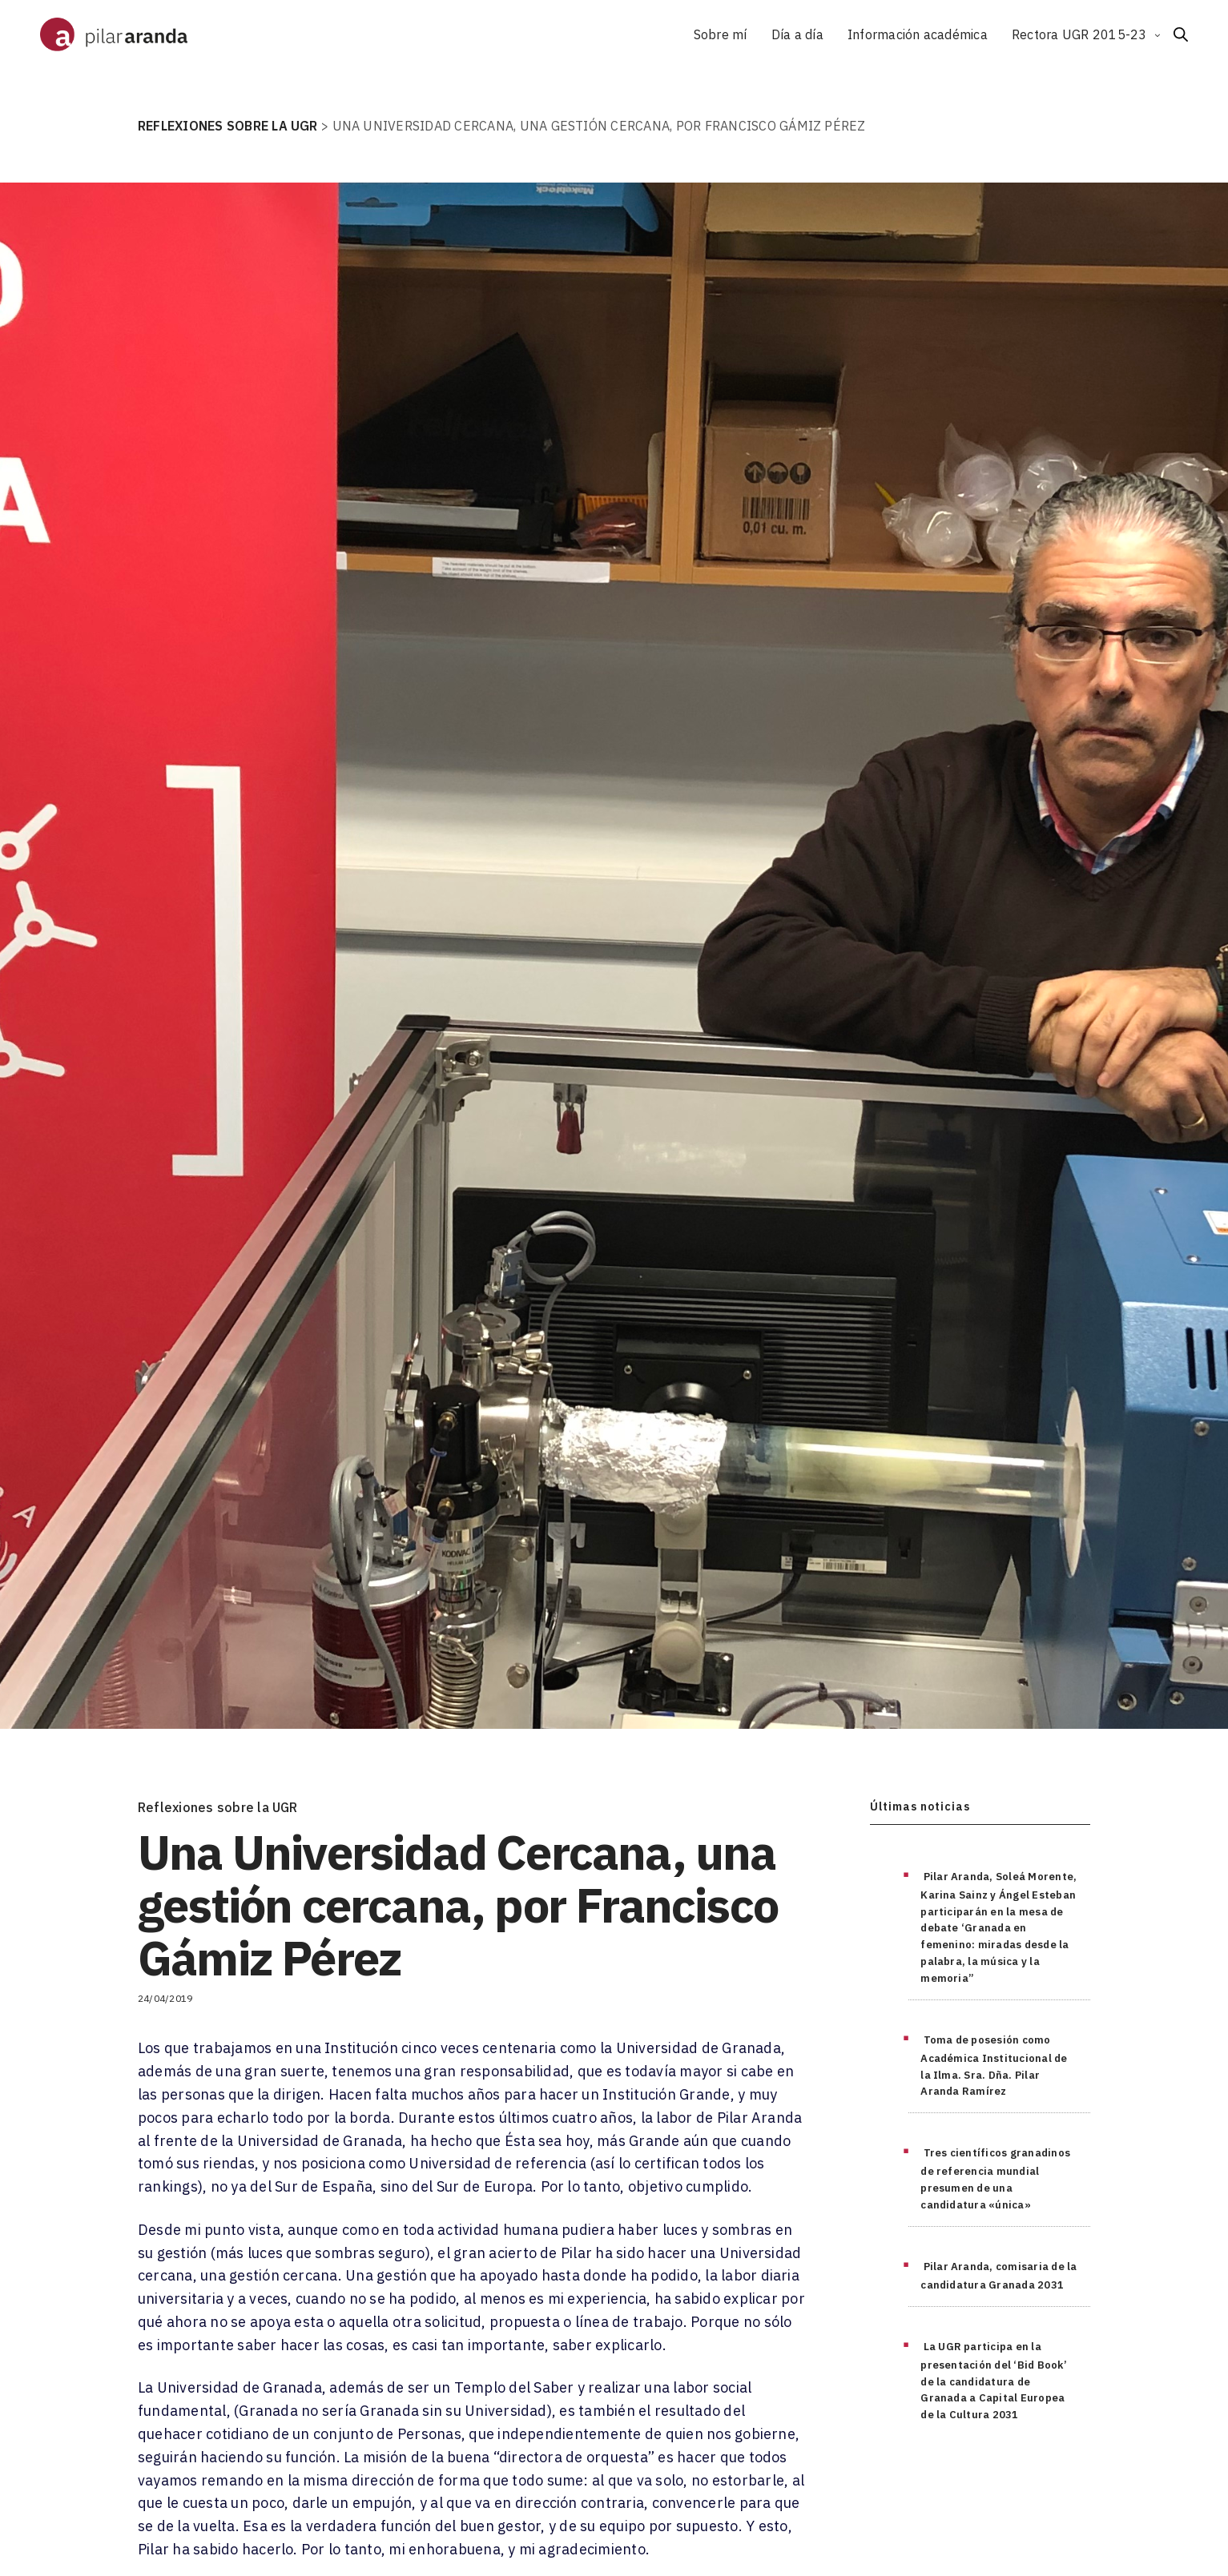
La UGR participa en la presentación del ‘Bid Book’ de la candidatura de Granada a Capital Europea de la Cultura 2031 (993, 2381)
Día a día (797, 34)
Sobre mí (720, 34)
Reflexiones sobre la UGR (218, 1807)
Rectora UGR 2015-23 (1079, 34)
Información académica (918, 34)
